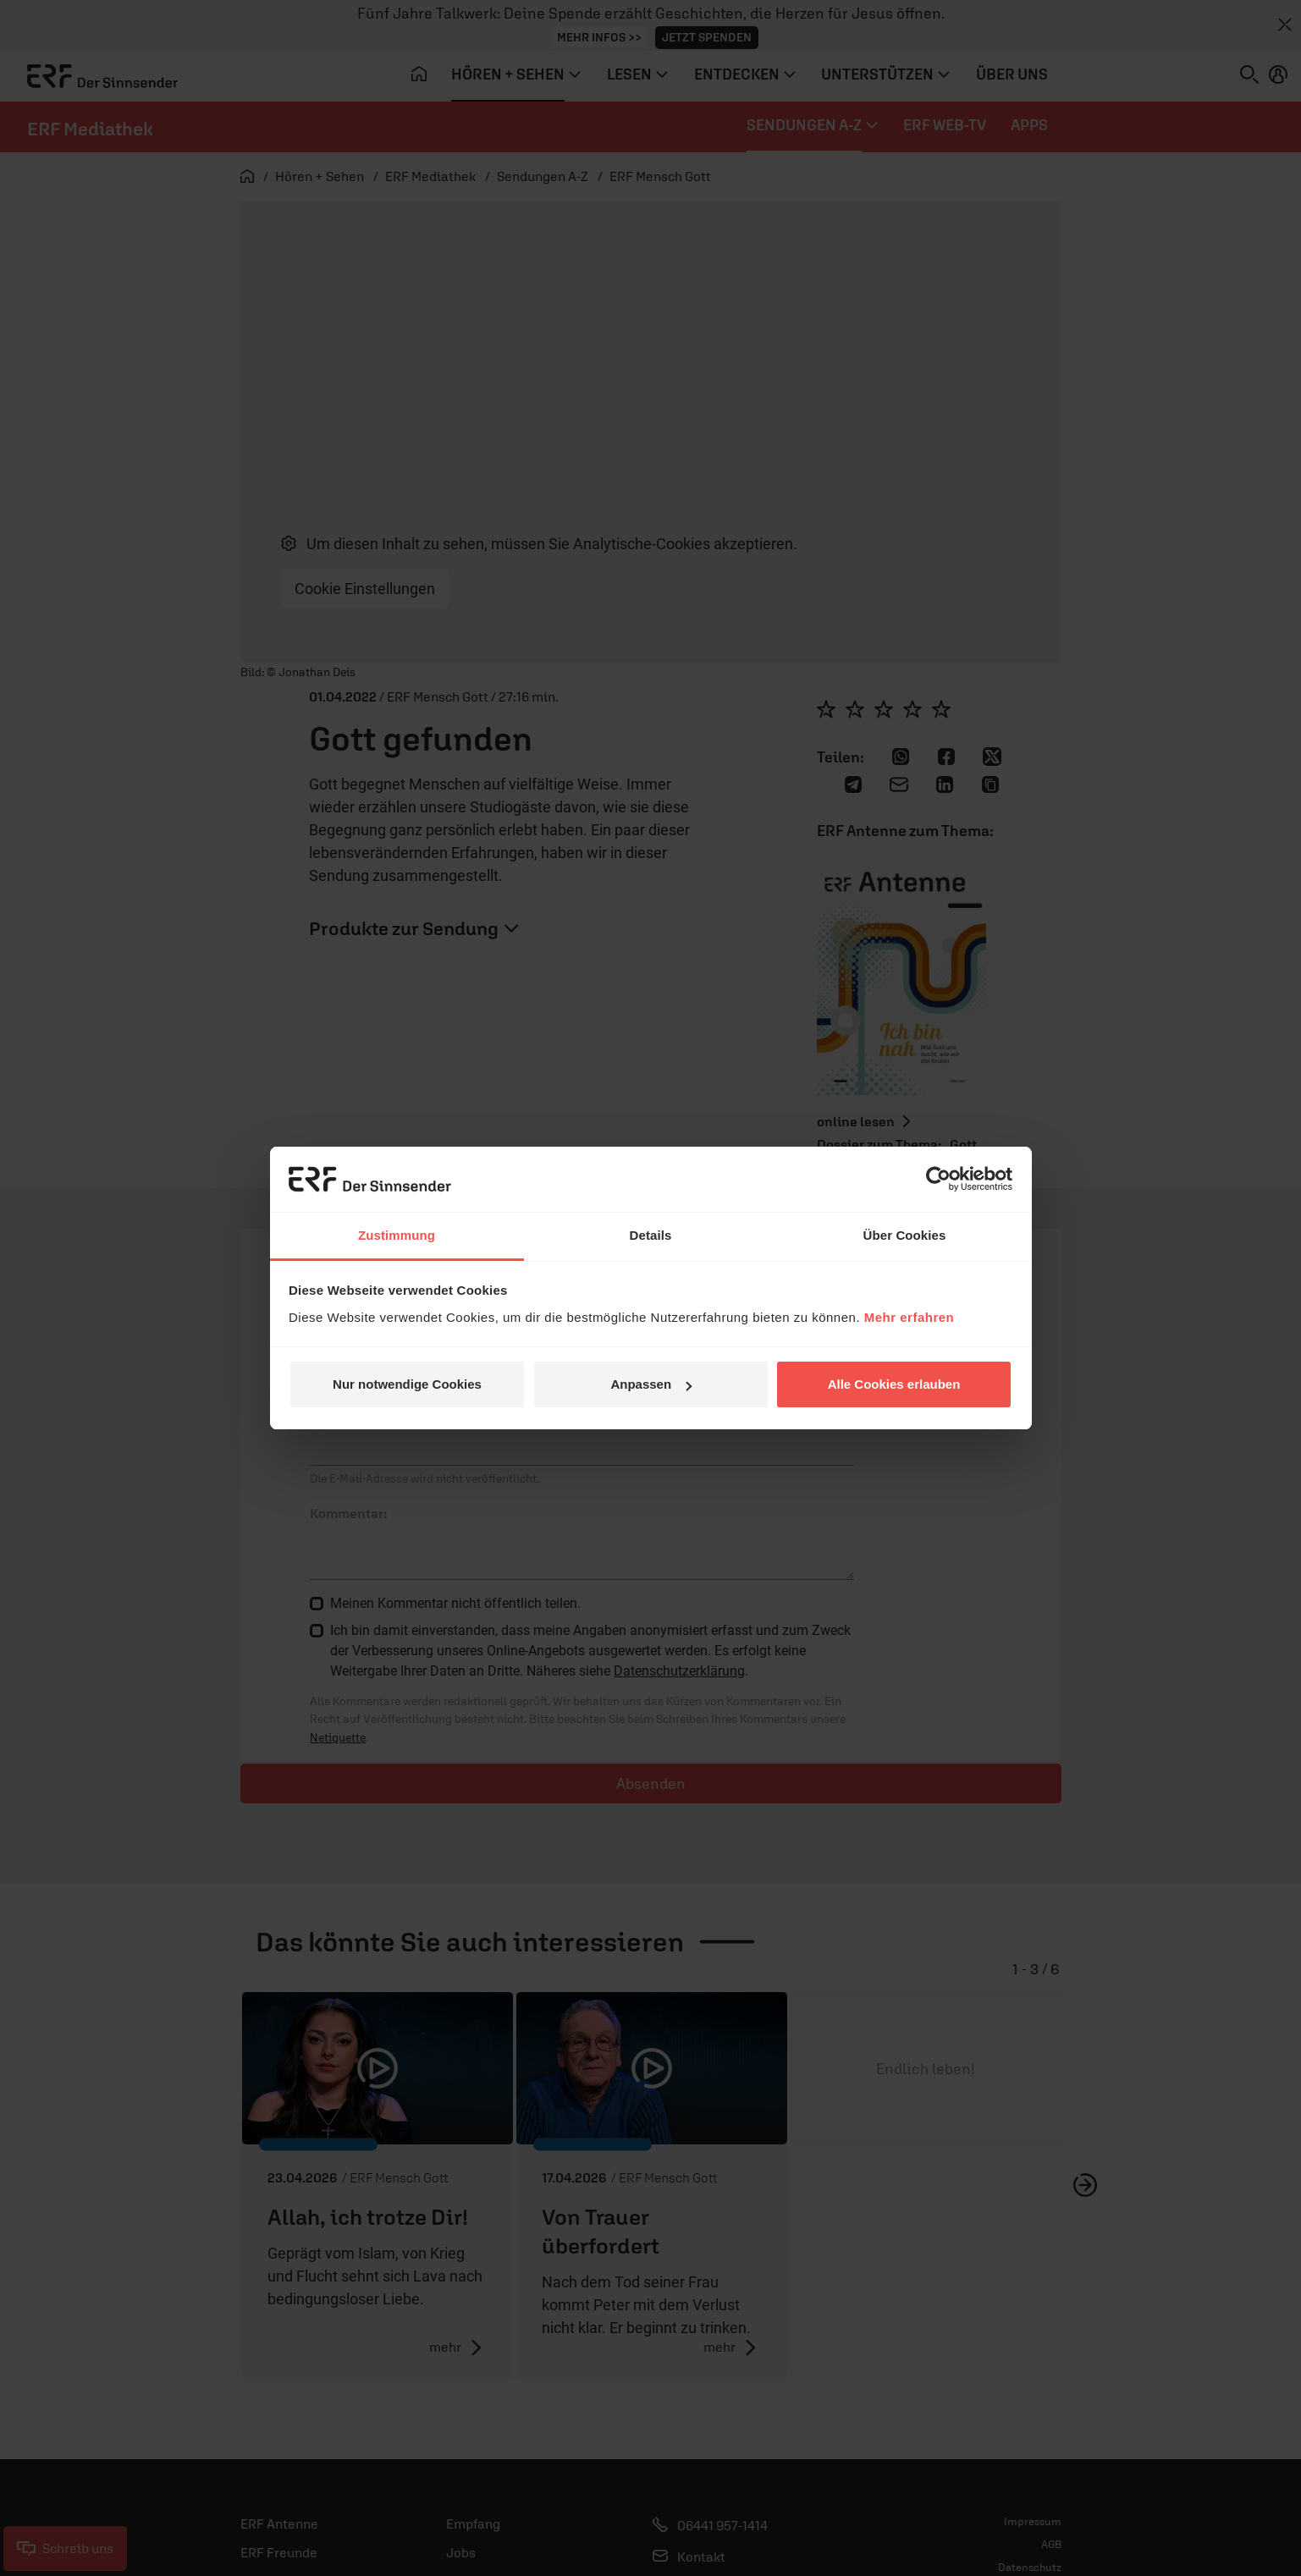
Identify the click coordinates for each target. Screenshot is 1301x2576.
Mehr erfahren (909, 1317)
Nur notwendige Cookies (407, 1384)
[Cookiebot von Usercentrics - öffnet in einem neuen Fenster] (938, 1179)
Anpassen (651, 1384)
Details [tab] (651, 1235)
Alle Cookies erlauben (894, 1384)
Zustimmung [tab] (396, 1235)
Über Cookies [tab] (904, 1235)
